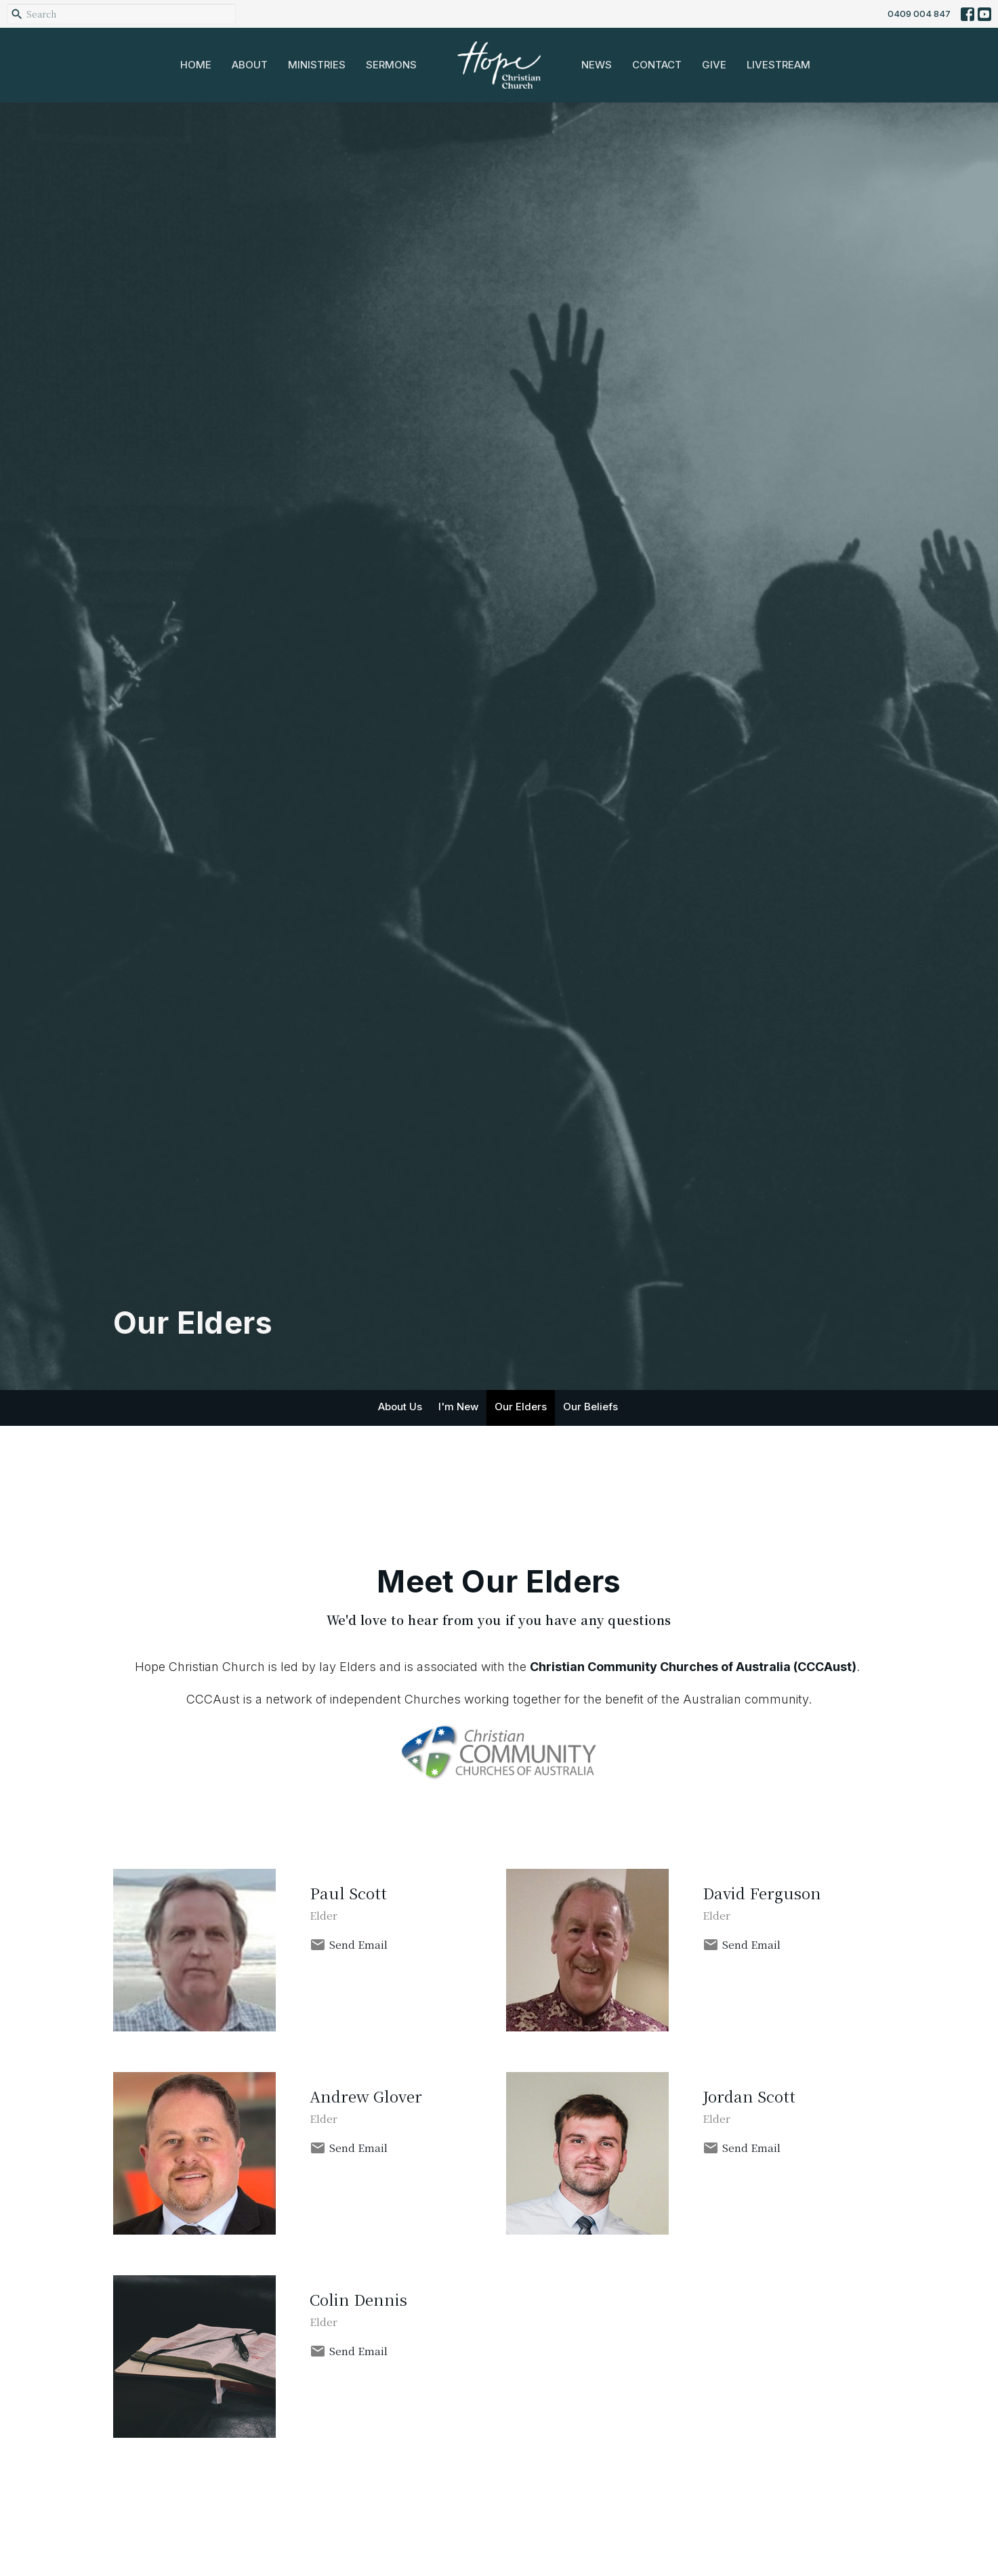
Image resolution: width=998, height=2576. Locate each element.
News (596, 64)
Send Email (358, 1944)
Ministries (317, 64)
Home (195, 64)
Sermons (391, 64)
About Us (400, 1406)
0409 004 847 (919, 13)
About (250, 64)
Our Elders (521, 1406)
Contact (657, 64)
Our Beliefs (590, 1406)
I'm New (458, 1406)
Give (714, 64)
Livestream (778, 64)
